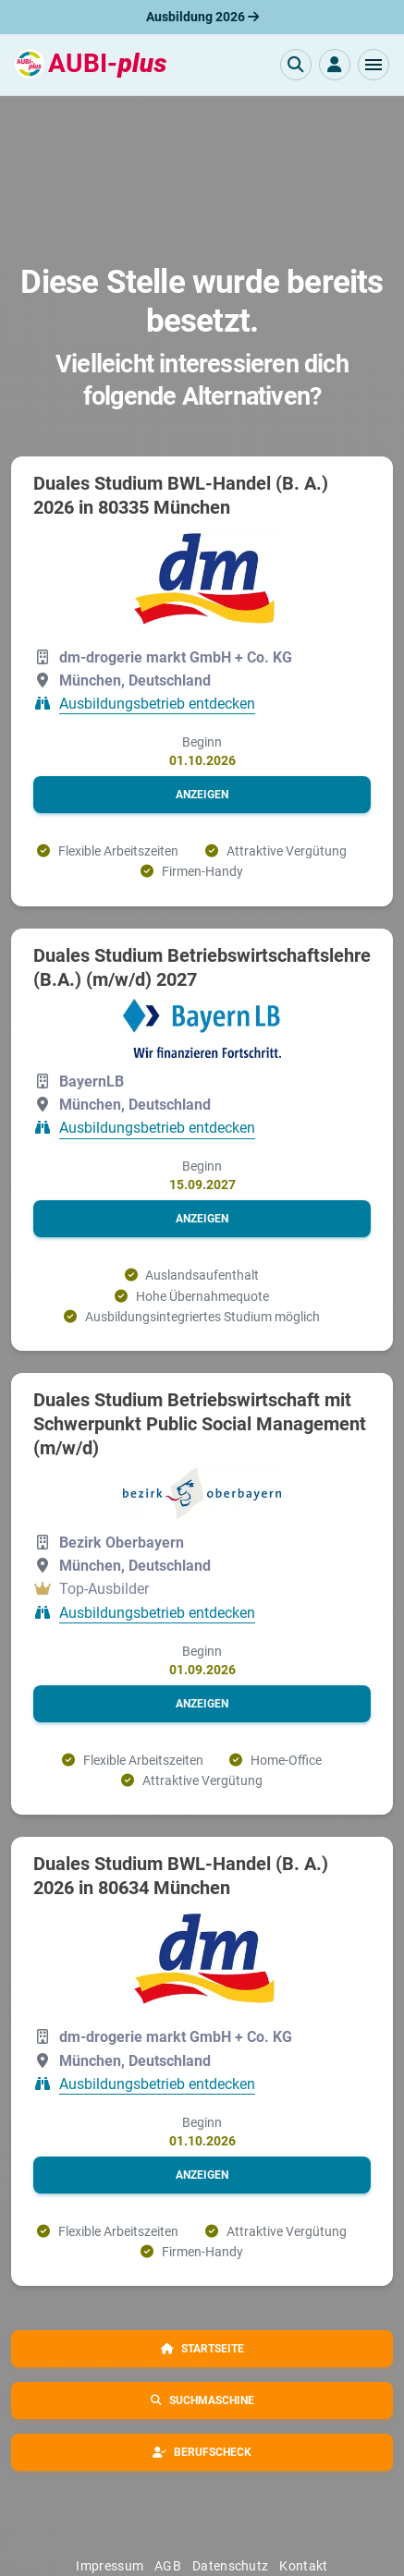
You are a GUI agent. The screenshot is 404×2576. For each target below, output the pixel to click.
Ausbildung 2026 (202, 16)
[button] (373, 64)
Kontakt (303, 2565)
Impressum (109, 2565)
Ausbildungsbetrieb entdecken (157, 703)
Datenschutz (230, 2565)
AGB (167, 2565)
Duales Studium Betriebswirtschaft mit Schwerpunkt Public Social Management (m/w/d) (199, 1424)
